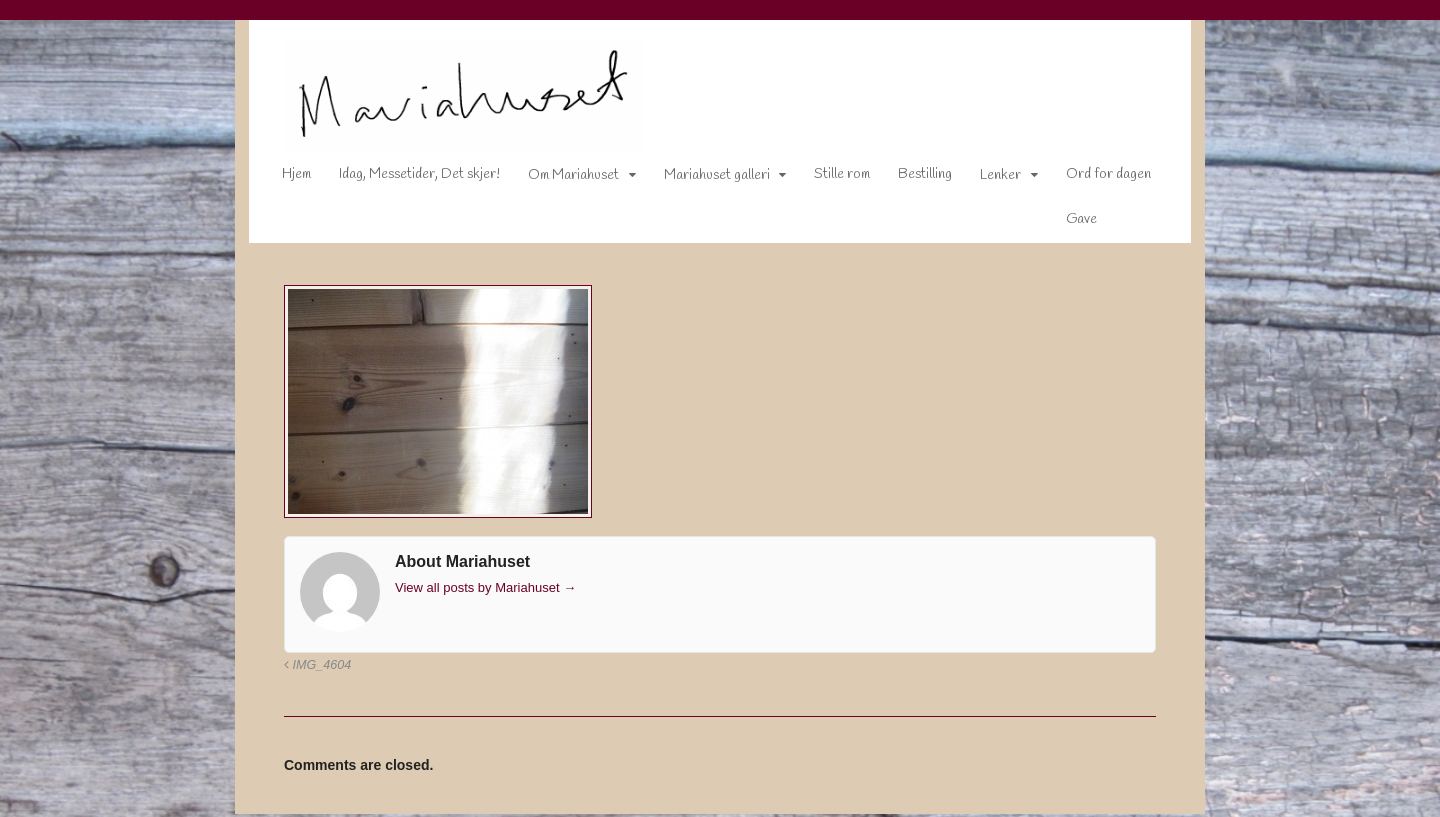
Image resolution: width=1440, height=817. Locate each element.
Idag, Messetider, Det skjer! (405, 178)
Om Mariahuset (559, 179)
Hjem (282, 178)
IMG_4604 (303, 669)
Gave (1067, 223)
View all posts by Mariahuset (471, 591)
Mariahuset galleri (703, 179)
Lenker (986, 179)
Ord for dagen (1094, 178)
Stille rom (828, 178)
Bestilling (911, 178)
